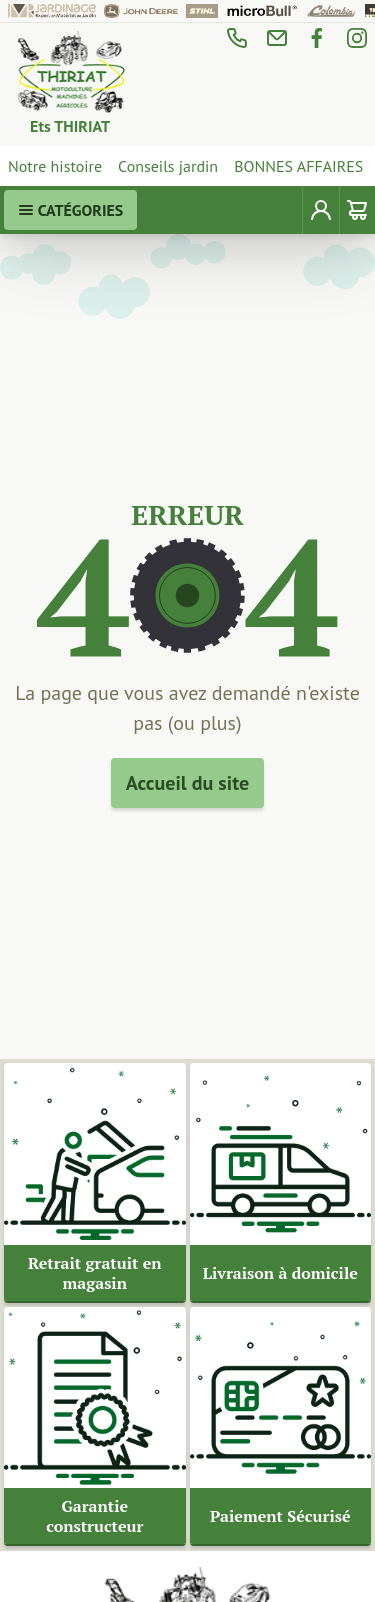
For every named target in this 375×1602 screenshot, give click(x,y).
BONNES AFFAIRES (298, 166)
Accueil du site (187, 783)
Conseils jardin (168, 166)
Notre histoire (55, 166)
